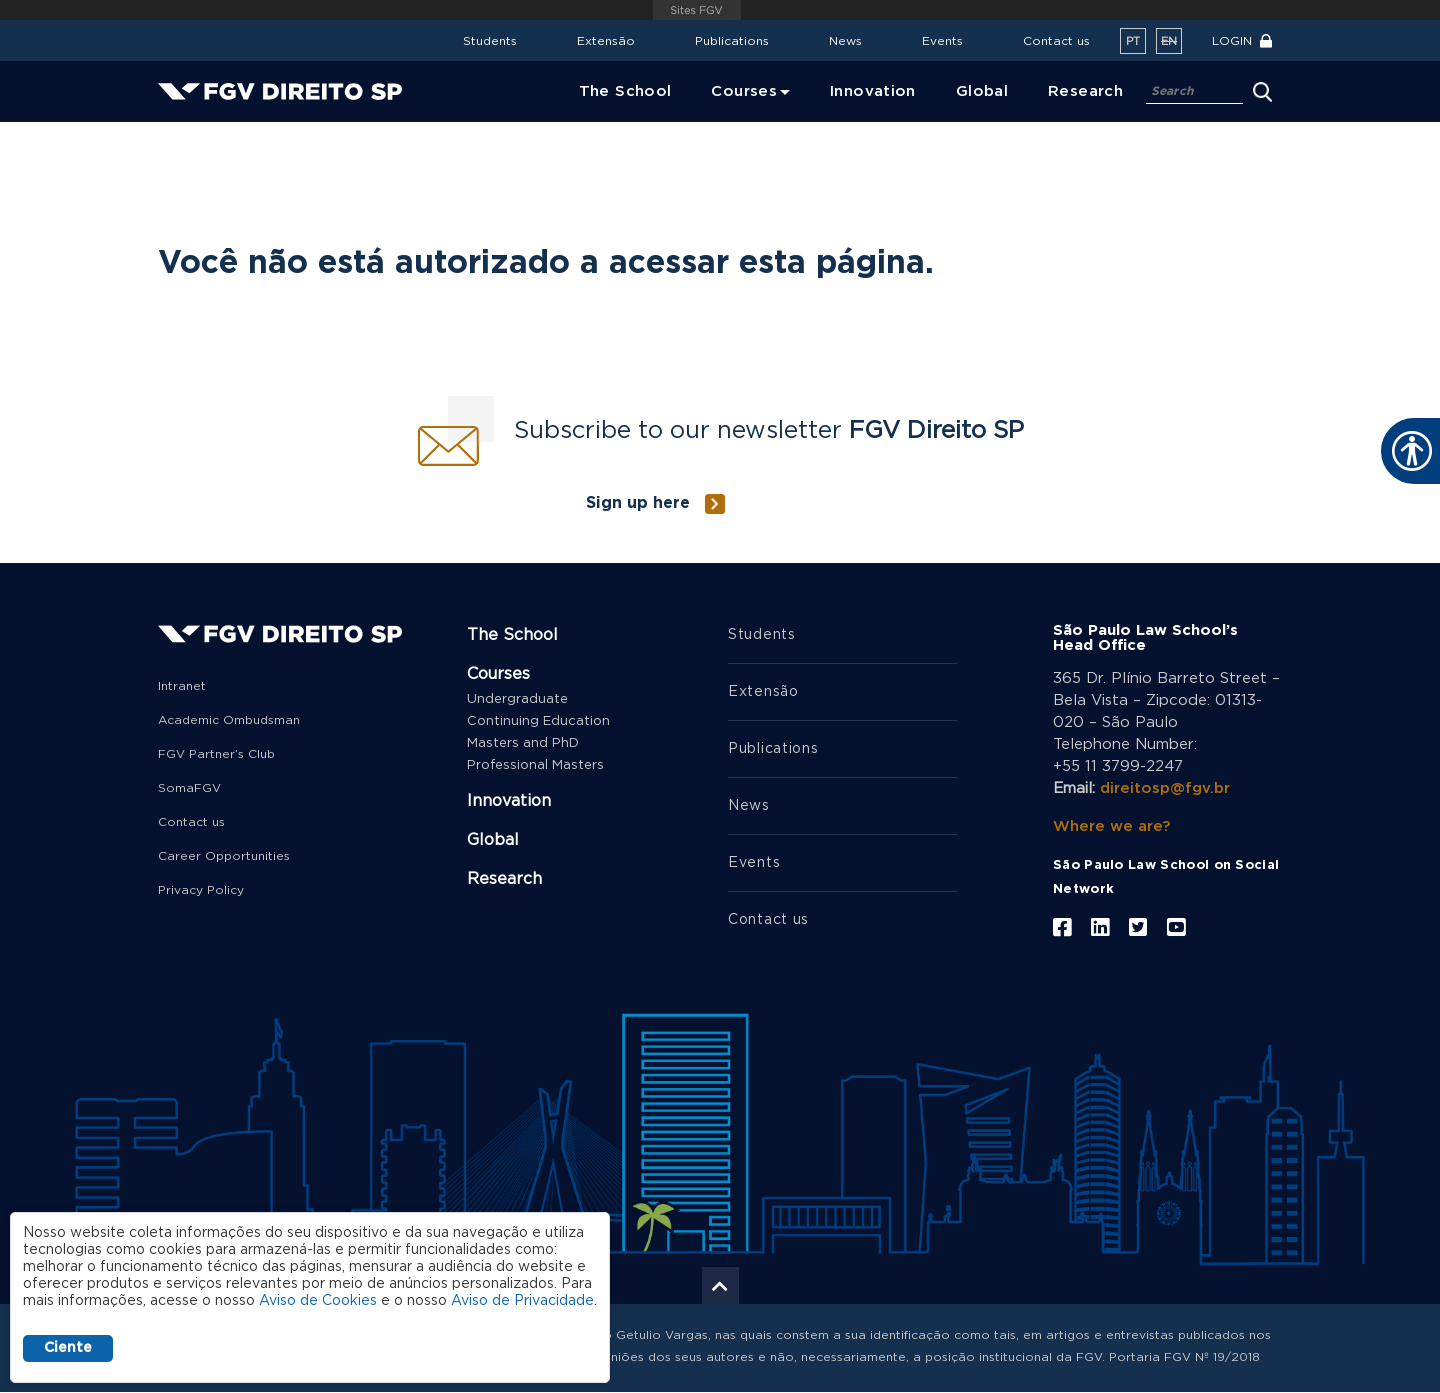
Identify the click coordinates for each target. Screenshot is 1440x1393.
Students (490, 41)
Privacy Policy (201, 890)
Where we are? (1111, 826)
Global (493, 840)
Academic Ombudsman (229, 720)
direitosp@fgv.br (1165, 788)
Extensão (606, 41)
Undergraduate (517, 699)
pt (1133, 41)
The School (512, 635)
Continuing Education (538, 721)
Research (504, 879)
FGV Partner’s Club (216, 754)
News (845, 41)
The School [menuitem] (625, 91)
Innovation (509, 801)
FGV (697, 10)
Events (942, 41)
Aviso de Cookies (318, 1301)
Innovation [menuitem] (873, 91)
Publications (732, 41)
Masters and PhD (523, 743)
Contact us (1056, 41)
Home (176, 135)
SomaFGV (189, 788)
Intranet (182, 686)
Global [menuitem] (982, 91)
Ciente (68, 1348)
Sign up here (638, 503)
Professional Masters (535, 765)
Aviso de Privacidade (522, 1301)
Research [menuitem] (1085, 91)
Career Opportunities (224, 856)
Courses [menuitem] (744, 91)
